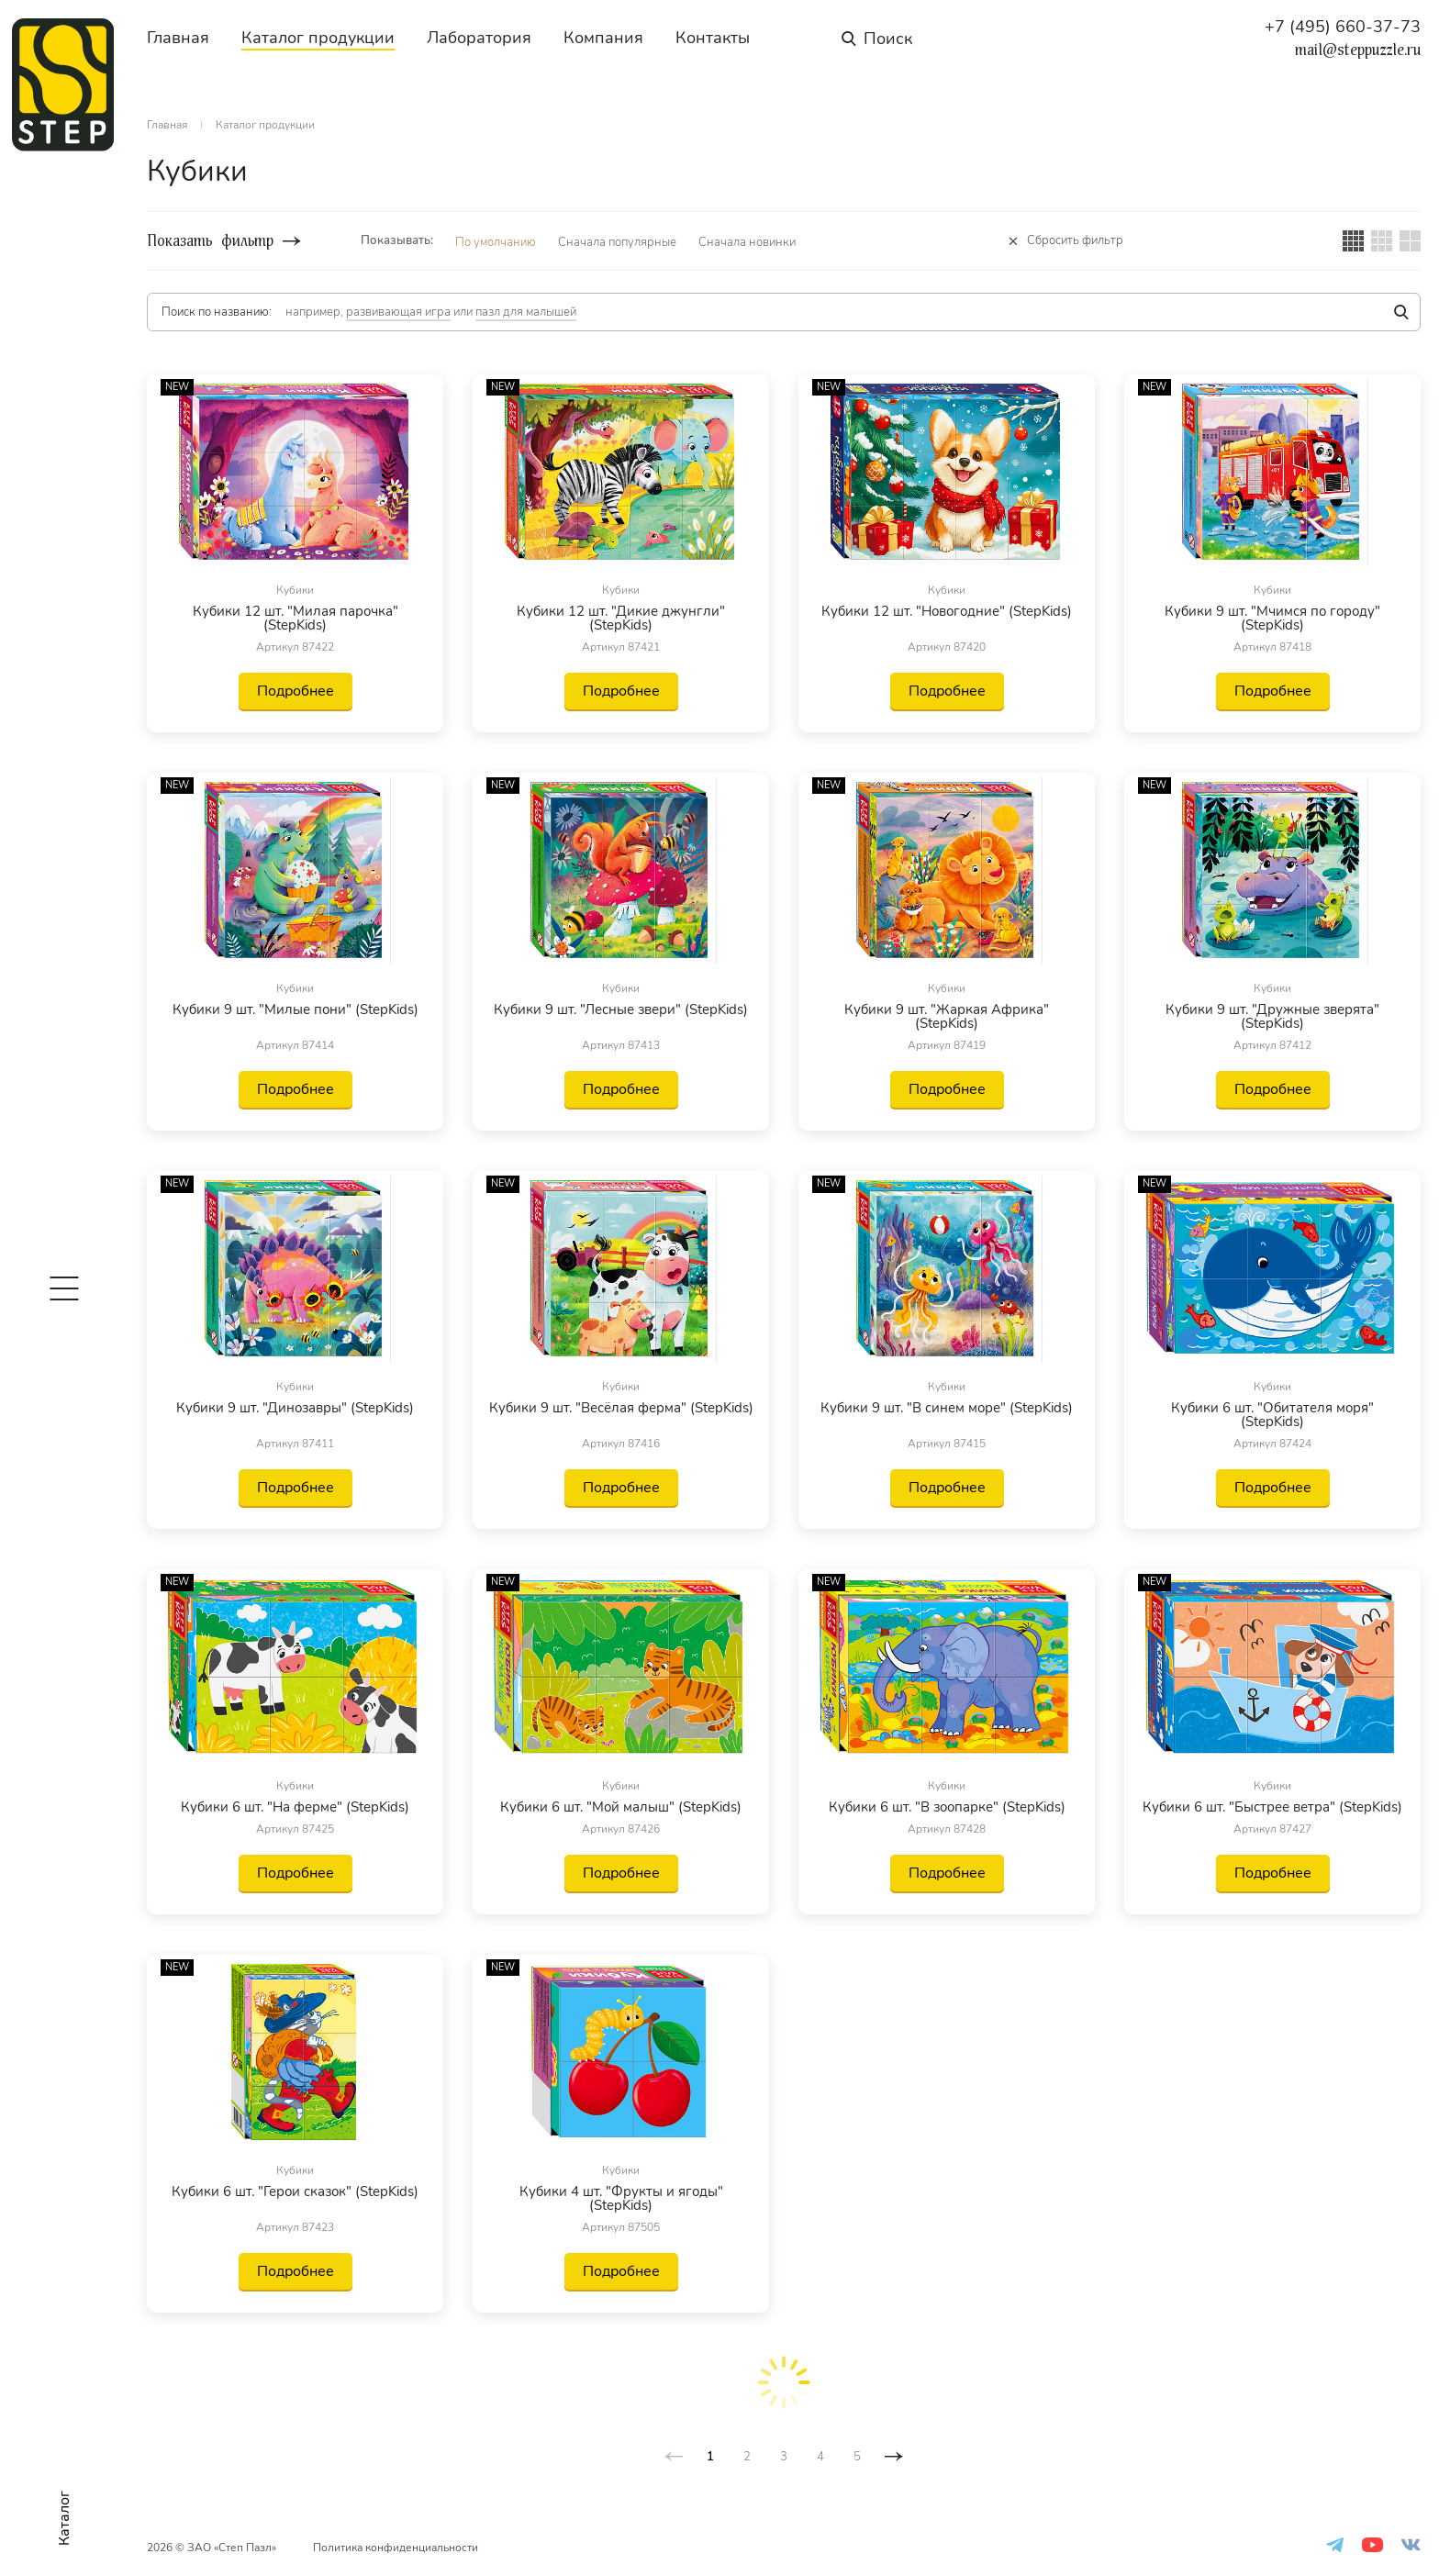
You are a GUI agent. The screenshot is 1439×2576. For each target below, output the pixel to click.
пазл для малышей (525, 312)
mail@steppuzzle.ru (1358, 50)
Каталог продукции (318, 38)
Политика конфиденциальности (395, 2547)
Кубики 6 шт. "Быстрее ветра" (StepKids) (1272, 1807)
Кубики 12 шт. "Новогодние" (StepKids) (946, 612)
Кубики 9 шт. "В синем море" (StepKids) (946, 1409)
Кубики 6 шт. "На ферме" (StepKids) (295, 1807)
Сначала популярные (617, 242)
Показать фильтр (210, 241)
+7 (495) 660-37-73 (1343, 26)
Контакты (712, 38)
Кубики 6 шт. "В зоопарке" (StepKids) (947, 1807)
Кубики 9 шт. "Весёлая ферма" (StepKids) (621, 1409)
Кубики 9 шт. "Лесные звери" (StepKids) (621, 1011)
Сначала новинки (747, 242)
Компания (603, 38)
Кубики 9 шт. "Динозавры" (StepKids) (295, 1409)
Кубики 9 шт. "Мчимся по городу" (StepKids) (1272, 618)
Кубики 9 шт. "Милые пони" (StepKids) (295, 1011)
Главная (178, 38)
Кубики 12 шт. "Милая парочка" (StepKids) (295, 618)
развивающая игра (398, 312)
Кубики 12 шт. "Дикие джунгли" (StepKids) (621, 618)
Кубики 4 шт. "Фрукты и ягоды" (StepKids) (621, 2199)
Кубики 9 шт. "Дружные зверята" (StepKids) (1272, 1017)
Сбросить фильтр (1075, 241)
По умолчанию (495, 242)
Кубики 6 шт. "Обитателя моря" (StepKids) (1272, 1415)
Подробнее (295, 691)
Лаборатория (479, 38)
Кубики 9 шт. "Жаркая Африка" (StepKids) (946, 1017)
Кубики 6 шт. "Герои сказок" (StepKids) (295, 2193)
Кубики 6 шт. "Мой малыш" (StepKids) (621, 1807)
